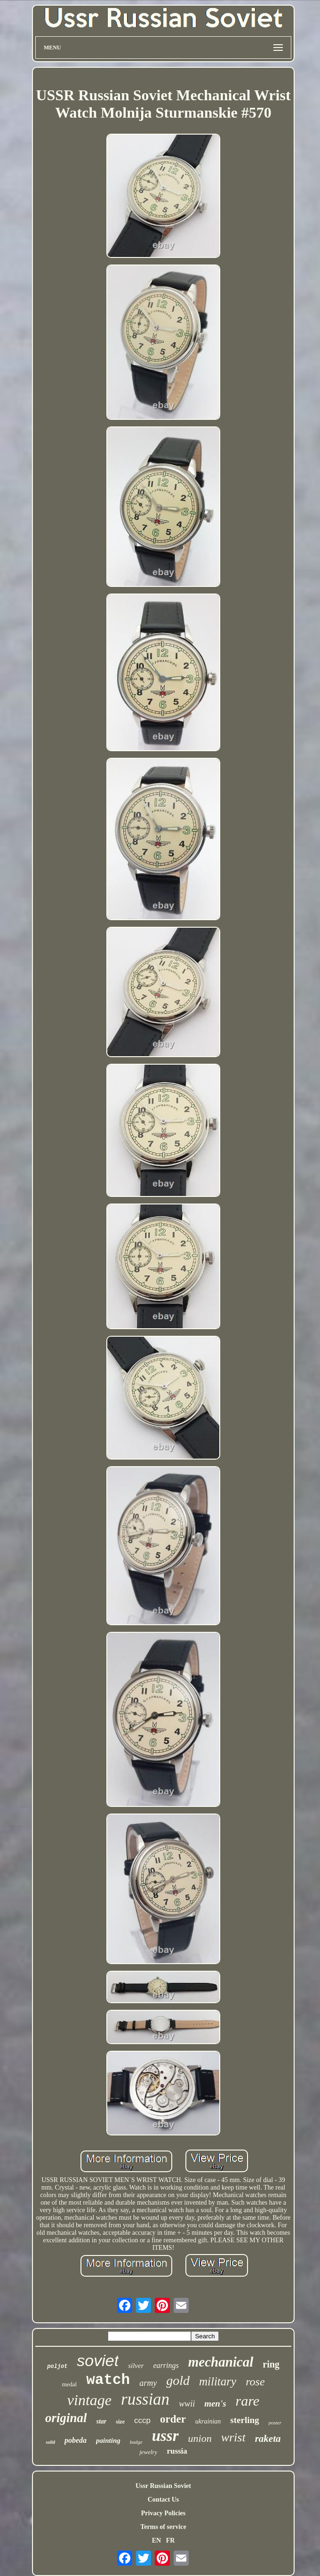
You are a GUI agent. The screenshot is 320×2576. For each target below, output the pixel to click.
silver (136, 2365)
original (66, 2418)
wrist (233, 2437)
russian (145, 2399)
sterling (244, 2420)
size (120, 2421)
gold (178, 2380)
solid (50, 2442)
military (217, 2381)
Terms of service (163, 2526)
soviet (98, 2360)
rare (248, 2400)
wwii (187, 2403)
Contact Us (163, 2499)
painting (108, 2440)
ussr (165, 2435)
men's (215, 2403)
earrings (166, 2365)
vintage (89, 2399)
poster (275, 2422)
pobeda (75, 2440)
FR (170, 2540)
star (101, 2421)
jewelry (148, 2452)
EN (156, 2540)
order (173, 2419)
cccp (142, 2420)
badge (136, 2442)
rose (255, 2381)
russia (177, 2451)
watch (108, 2380)
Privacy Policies (163, 2513)
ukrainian (208, 2421)
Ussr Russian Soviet (163, 2485)
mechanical (221, 2361)
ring (271, 2364)
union (200, 2438)
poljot (57, 2366)
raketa (268, 2438)
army (148, 2383)
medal (69, 2384)
